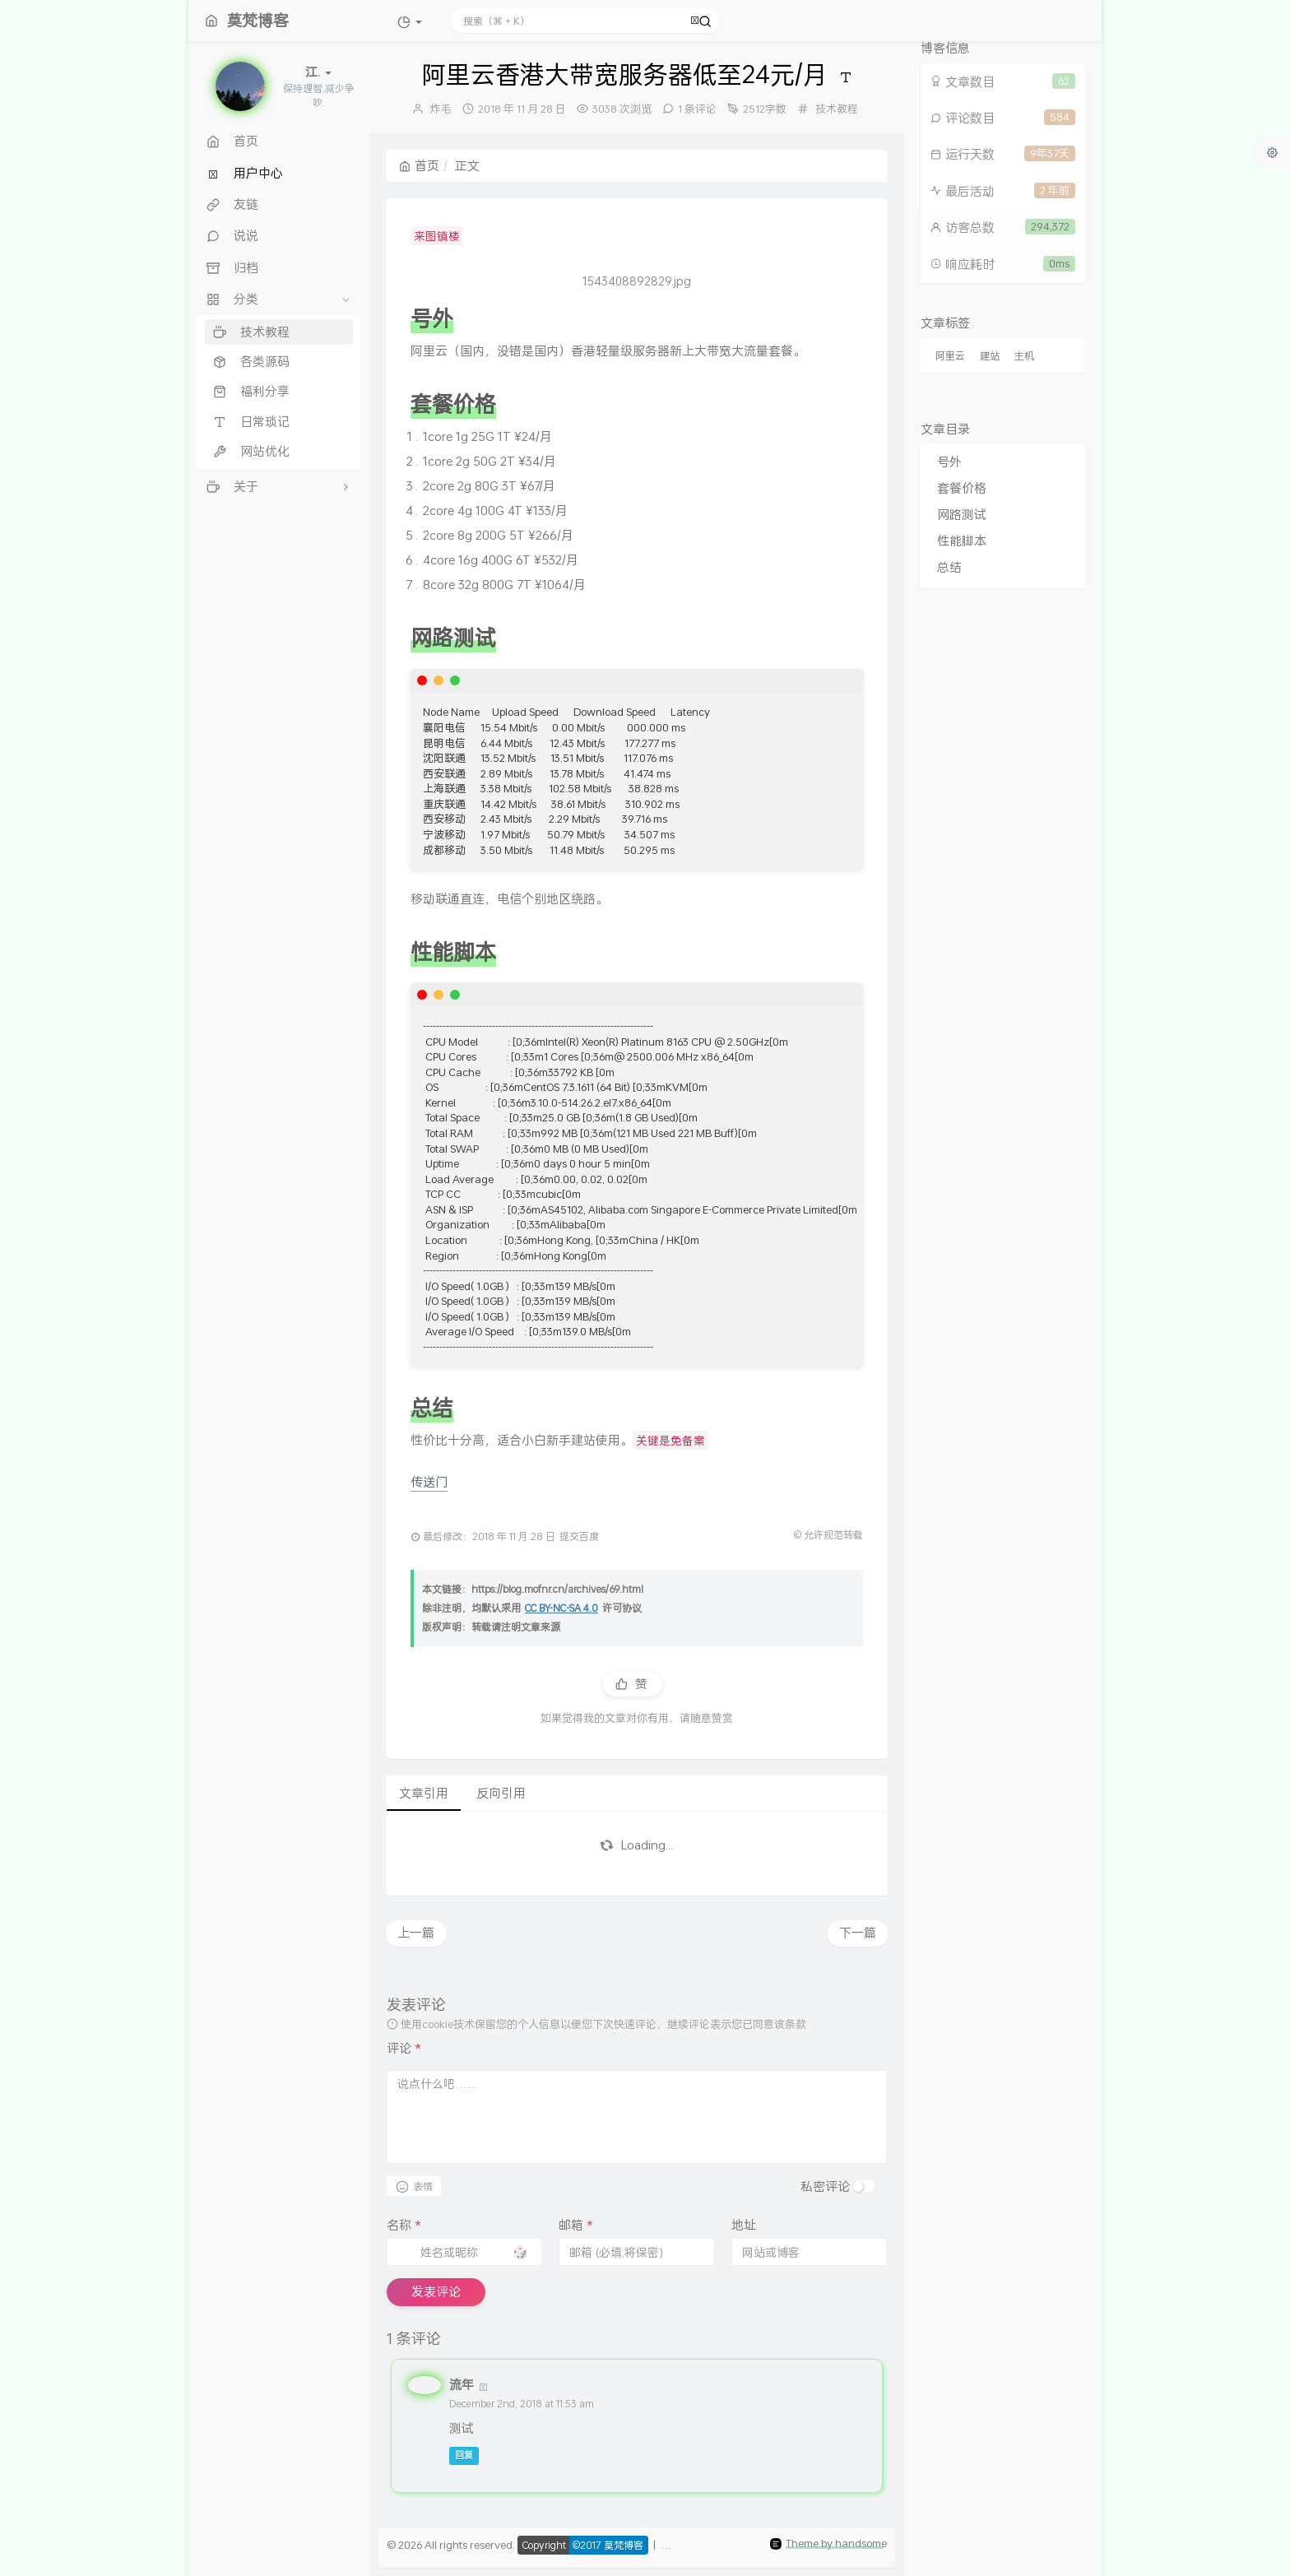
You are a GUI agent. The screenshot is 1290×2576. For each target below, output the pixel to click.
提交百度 (579, 1536)
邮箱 (576, 2225)
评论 (404, 2048)
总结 (949, 567)
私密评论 (825, 2186)
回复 (464, 2455)
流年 (461, 2384)
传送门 (429, 1482)
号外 (949, 462)
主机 (1024, 356)
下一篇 (857, 1933)
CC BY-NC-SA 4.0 (561, 1608)
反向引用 (501, 1793)
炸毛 (441, 108)
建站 (990, 356)
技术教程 (836, 108)
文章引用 (423, 1793)
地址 (743, 2225)
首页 (419, 165)
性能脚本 (961, 540)
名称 (404, 2225)
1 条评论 (697, 108)
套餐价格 (961, 488)
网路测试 (961, 514)
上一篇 (415, 1933)
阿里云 (950, 356)
